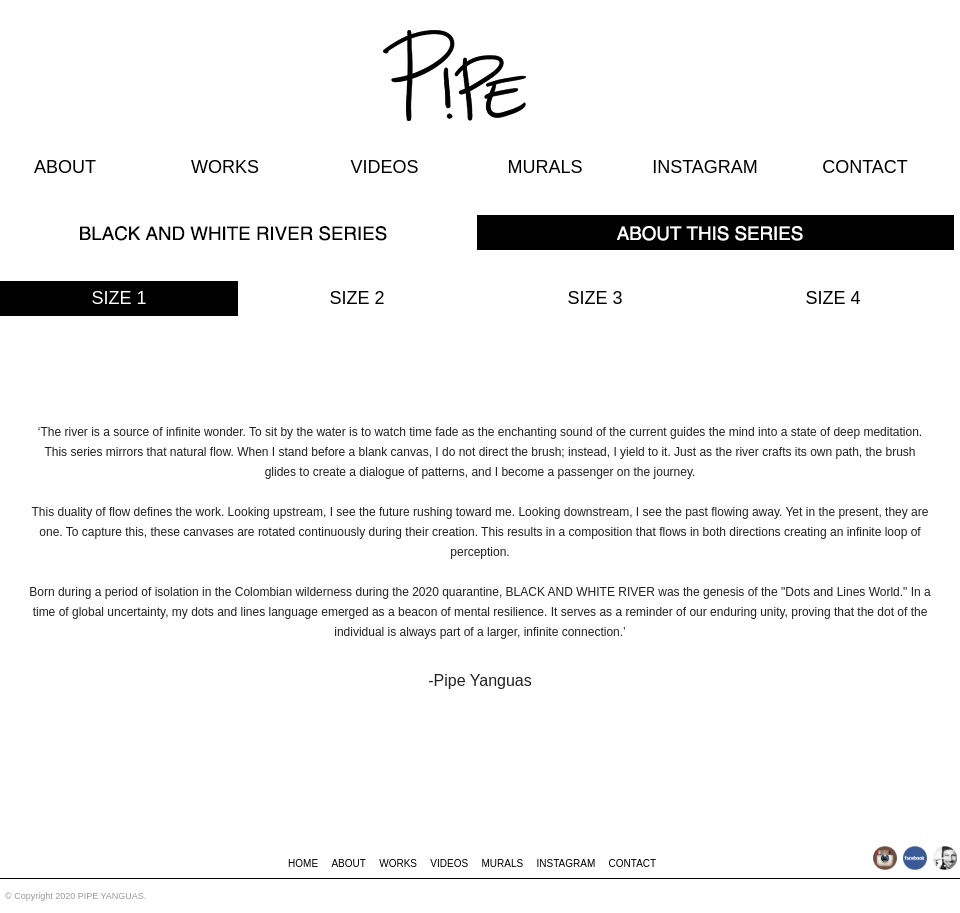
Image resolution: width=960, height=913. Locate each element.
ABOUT (65, 167)
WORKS (225, 167)
